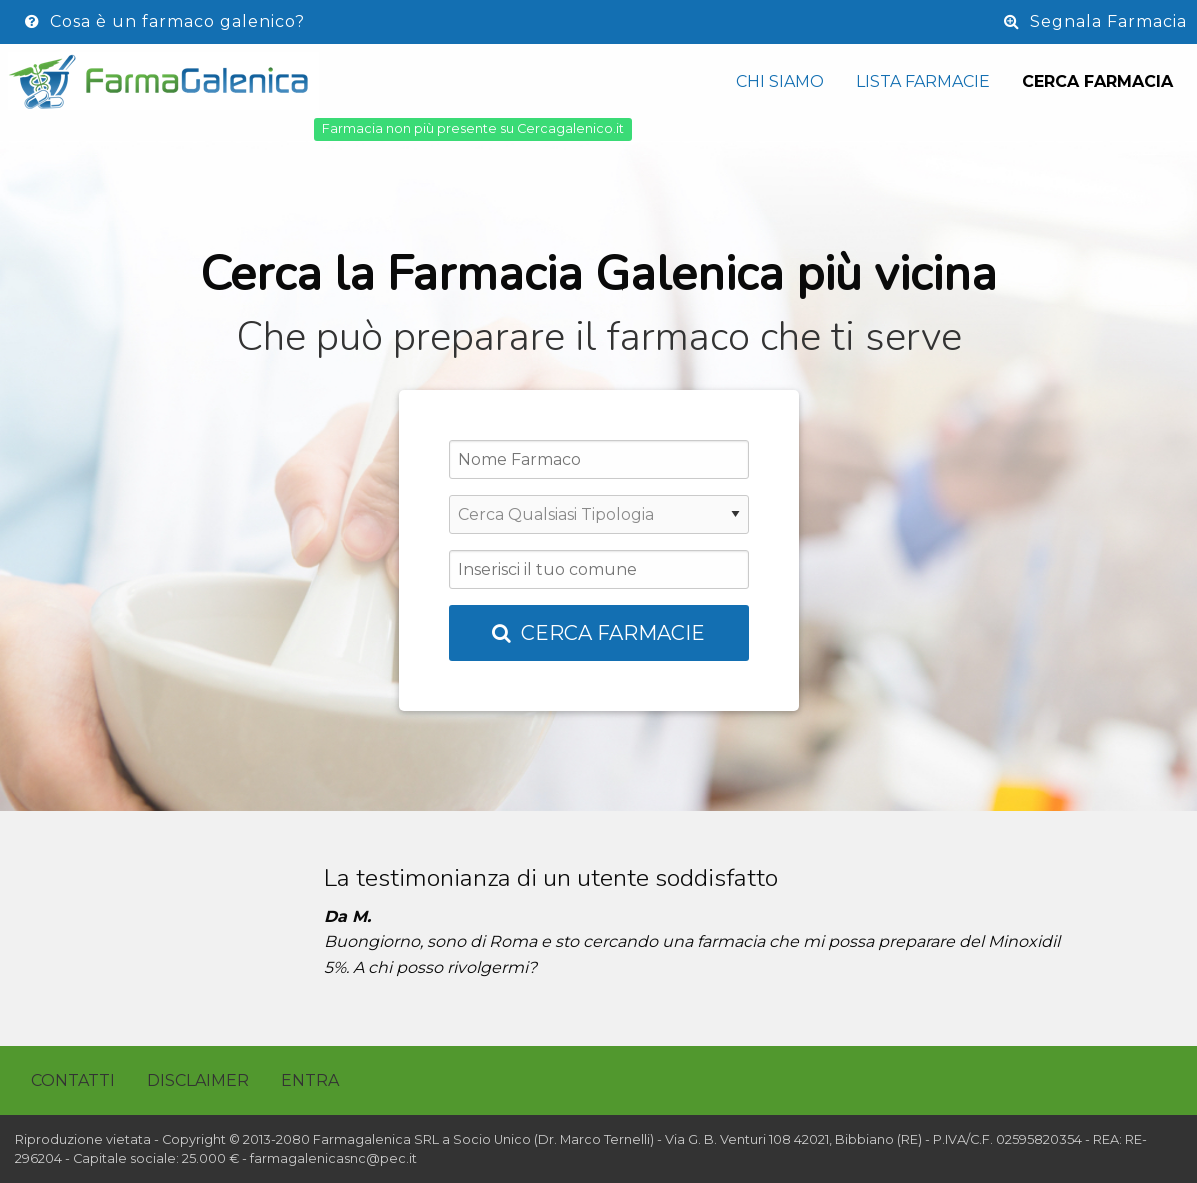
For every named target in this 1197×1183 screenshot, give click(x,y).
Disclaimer (198, 1080)
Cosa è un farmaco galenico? (165, 21)
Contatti (73, 1080)
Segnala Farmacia (1095, 21)
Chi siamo (780, 81)
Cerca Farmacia (1097, 81)
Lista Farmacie (923, 81)
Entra (310, 1080)
